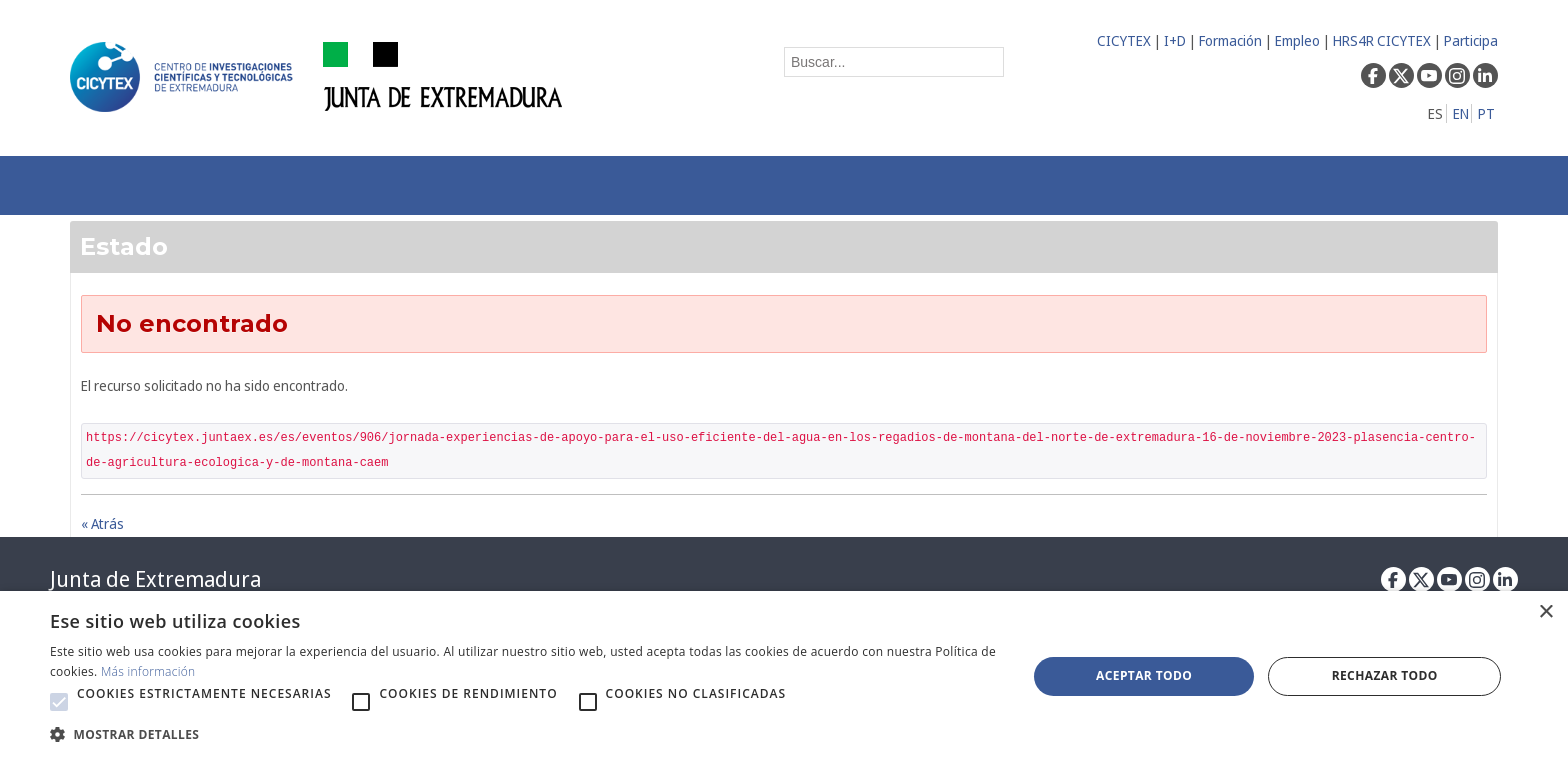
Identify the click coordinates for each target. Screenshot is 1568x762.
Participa (1471, 40)
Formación (1230, 40)
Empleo (1297, 40)
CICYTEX (1124, 40)
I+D (1175, 40)
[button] (59, 702)
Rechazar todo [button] (1385, 675)
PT (1486, 113)
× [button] (1545, 612)
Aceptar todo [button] (1144, 675)
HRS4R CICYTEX (1382, 40)
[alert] (784, 676)
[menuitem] (386, 185)
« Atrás (102, 523)
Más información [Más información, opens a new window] (148, 671)
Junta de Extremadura (155, 579)
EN (1461, 113)
